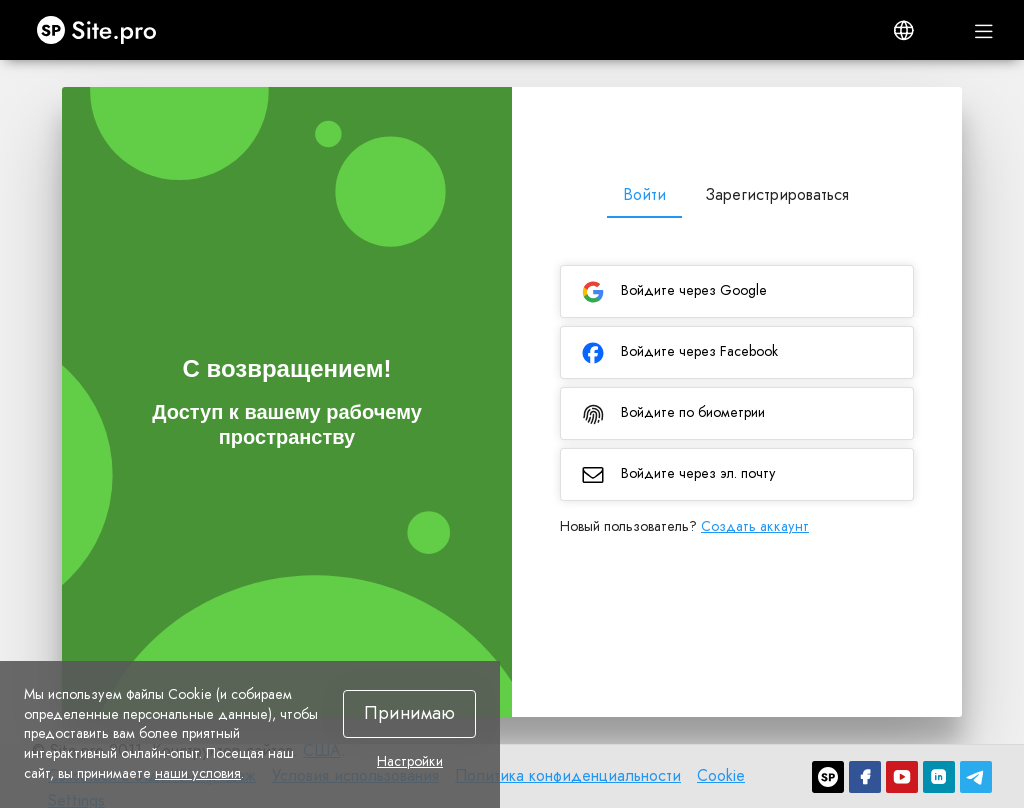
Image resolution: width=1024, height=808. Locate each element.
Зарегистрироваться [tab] (777, 194)
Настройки (410, 762)
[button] (904, 30)
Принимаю (409, 713)
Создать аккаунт (755, 526)
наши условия (198, 773)
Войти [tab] (644, 194)
